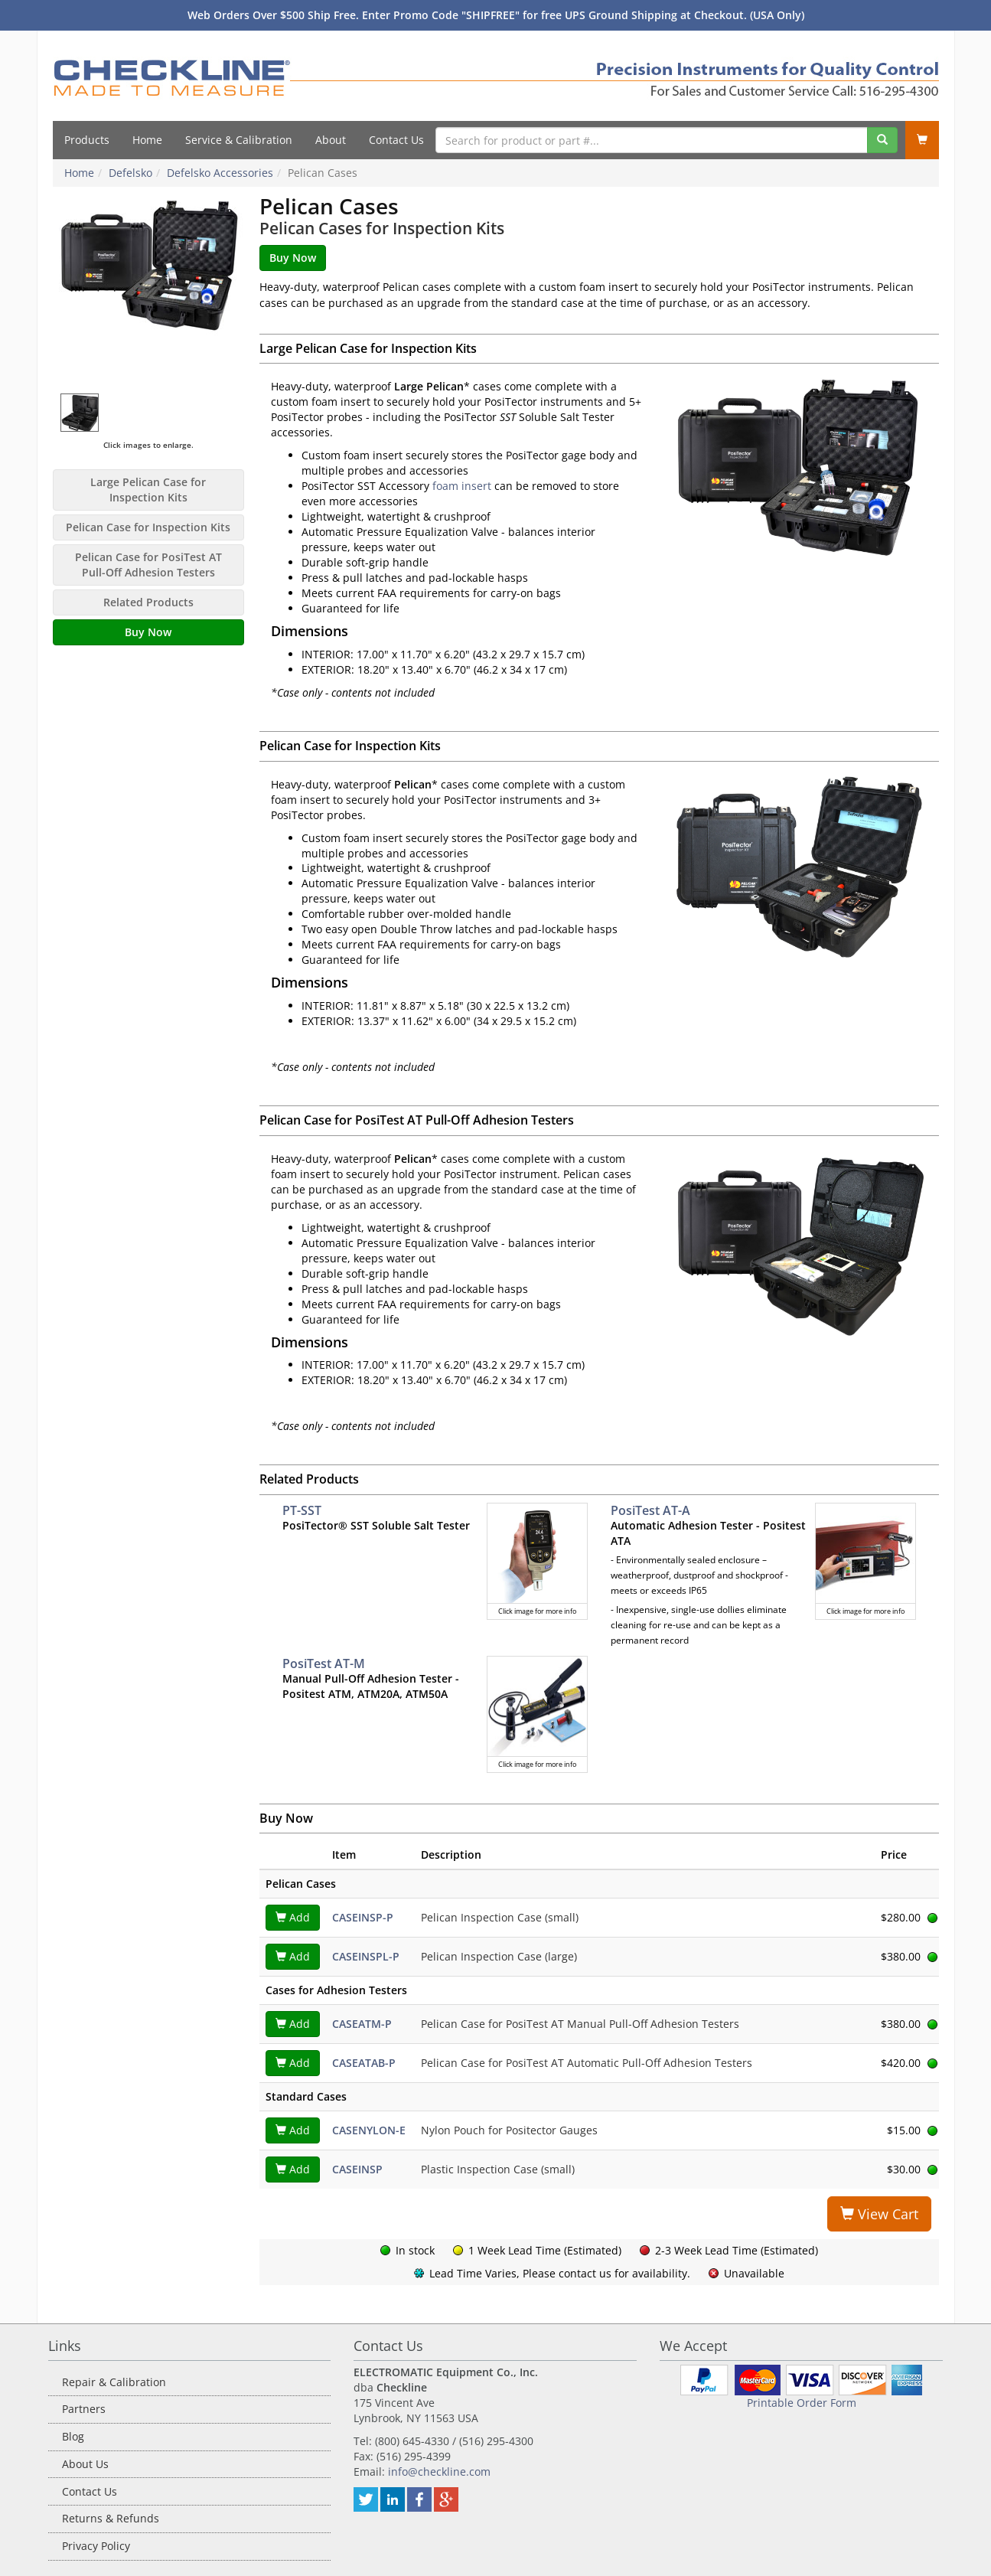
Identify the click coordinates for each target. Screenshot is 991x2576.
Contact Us (396, 139)
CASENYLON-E (369, 2130)
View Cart (879, 2214)
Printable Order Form (801, 2402)
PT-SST (301, 1510)
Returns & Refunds (110, 2518)
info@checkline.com (439, 2471)
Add (292, 1917)
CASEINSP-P (362, 1917)
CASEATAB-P (364, 2062)
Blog (73, 2436)
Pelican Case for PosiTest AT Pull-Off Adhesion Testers (148, 565)
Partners (84, 2408)
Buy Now (148, 632)
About (330, 139)
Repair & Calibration (114, 2382)
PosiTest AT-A (650, 1510)
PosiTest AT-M (323, 1663)
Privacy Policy (96, 2545)
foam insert (461, 485)
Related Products (148, 602)
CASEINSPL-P (365, 1956)
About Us (85, 2464)
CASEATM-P (362, 2023)
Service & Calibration (238, 139)
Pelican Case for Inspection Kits (148, 527)
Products (86, 139)
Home (147, 139)
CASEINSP (357, 2169)
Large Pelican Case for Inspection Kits (148, 489)
